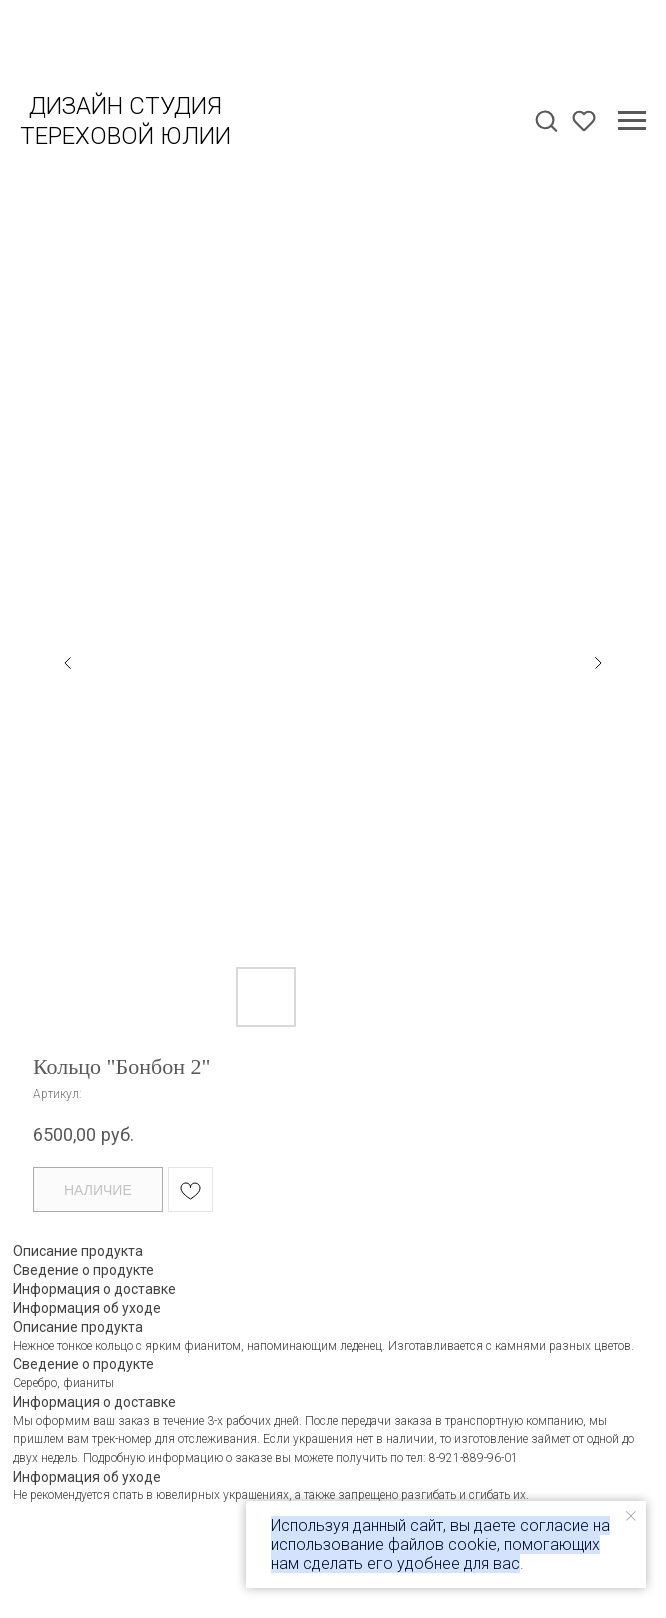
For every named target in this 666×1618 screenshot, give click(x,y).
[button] (546, 120)
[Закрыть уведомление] (631, 1516)
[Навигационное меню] (632, 121)
